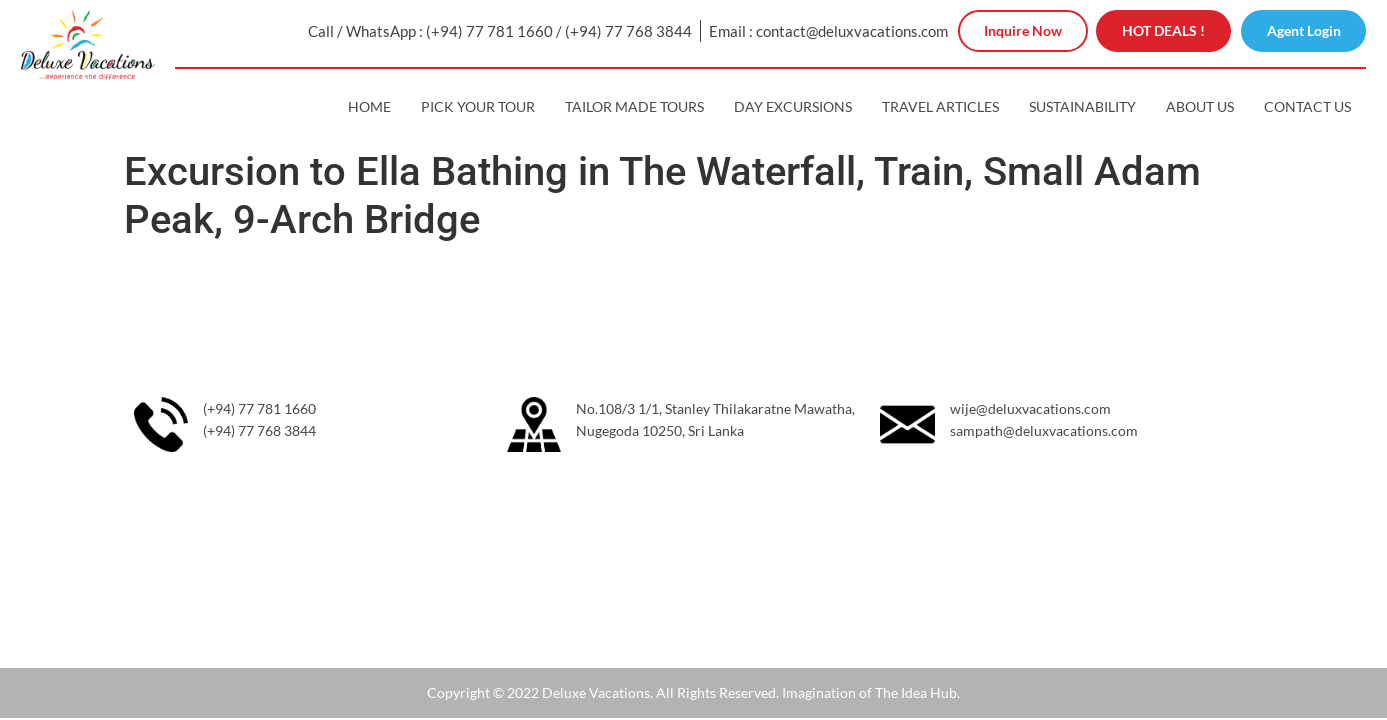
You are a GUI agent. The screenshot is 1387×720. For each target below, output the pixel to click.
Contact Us (1307, 106)
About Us (1200, 106)
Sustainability (1082, 106)
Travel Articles (940, 106)
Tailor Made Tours (634, 106)
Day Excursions (793, 106)
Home (369, 106)
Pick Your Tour (478, 106)
